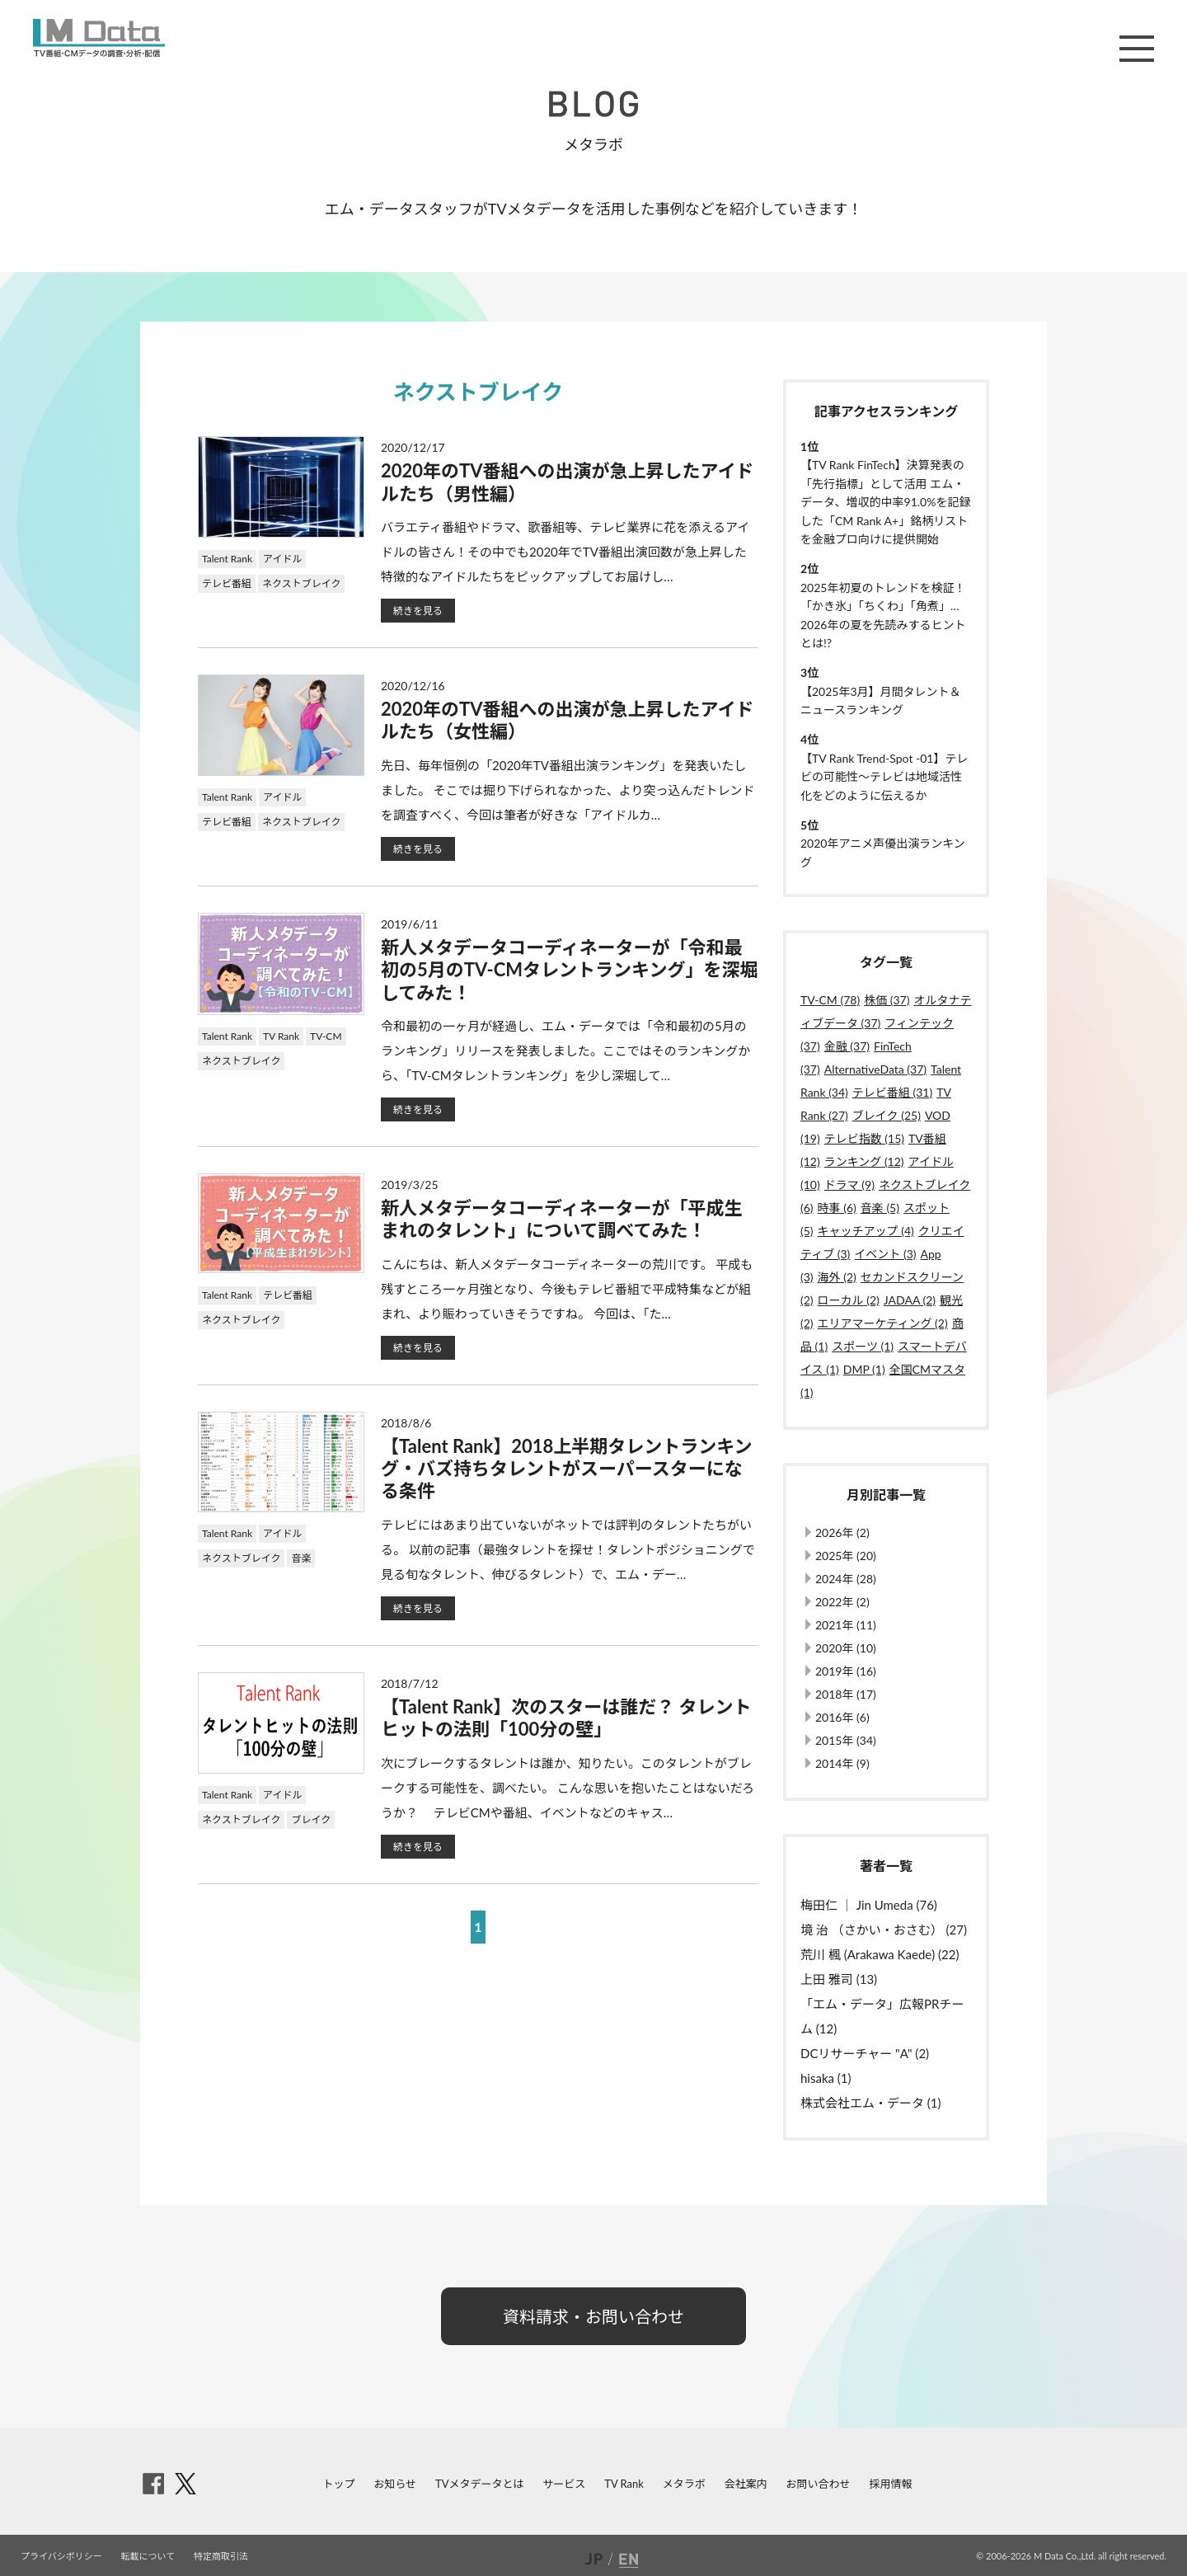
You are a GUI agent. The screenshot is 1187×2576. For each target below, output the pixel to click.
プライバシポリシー (61, 2555)
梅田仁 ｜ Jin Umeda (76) (868, 1904)
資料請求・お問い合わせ (593, 2316)
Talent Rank (227, 558)
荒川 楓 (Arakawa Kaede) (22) (879, 1954)
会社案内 (746, 2483)
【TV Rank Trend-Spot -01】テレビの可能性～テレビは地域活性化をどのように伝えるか (884, 776)
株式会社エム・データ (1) (870, 2102)
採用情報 (890, 2483)
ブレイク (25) (886, 1115)
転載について (148, 2555)
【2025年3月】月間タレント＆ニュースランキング (880, 700)
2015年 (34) (845, 1740)
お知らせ (394, 2483)
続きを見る (418, 610)
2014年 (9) (842, 1763)
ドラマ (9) (849, 1185)
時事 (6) (837, 1208)
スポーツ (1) (863, 1346)
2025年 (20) (845, 1556)
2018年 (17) (845, 1694)
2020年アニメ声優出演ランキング (882, 852)
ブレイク (311, 1819)
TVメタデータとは (479, 2483)
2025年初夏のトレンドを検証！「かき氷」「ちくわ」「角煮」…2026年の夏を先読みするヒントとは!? (882, 615)
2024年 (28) (845, 1579)
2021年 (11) (845, 1625)
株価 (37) (886, 1000)
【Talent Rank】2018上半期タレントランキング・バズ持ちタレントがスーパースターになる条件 (567, 1468)
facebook (153, 2483)
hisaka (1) (826, 2078)
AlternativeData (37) (875, 1069)
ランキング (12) (864, 1161)
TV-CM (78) (830, 1000)
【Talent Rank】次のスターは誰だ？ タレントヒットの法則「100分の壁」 (566, 1717)
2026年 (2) (842, 1532)
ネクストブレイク (301, 583)
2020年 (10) (845, 1648)
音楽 (301, 1558)
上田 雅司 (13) (838, 1979)
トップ (339, 2483)
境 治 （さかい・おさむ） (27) (883, 1929)
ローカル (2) (849, 1300)
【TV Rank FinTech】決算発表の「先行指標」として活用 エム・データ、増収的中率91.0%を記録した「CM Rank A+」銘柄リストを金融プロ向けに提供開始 (885, 502)
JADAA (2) (910, 1300)
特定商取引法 (221, 2555)
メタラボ (684, 2483)
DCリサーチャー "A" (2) (864, 2053)
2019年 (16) (845, 1671)
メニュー (1136, 48)
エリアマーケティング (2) (883, 1323)
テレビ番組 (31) (892, 1092)
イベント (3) (885, 1254)
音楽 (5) (880, 1208)
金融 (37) (847, 1046)
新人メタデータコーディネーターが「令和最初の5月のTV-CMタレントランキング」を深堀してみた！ (569, 970)
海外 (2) (837, 1277)
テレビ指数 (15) (864, 1138)
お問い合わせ (818, 2483)
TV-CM (325, 1036)
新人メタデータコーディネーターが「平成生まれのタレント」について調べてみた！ (561, 1218)
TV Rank (281, 1036)
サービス (563, 2483)
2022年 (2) (842, 1602)
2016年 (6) (842, 1717)
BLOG (593, 104)
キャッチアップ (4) (866, 1231)
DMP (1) (864, 1369)
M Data (99, 38)
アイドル (282, 558)
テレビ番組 (226, 583)
